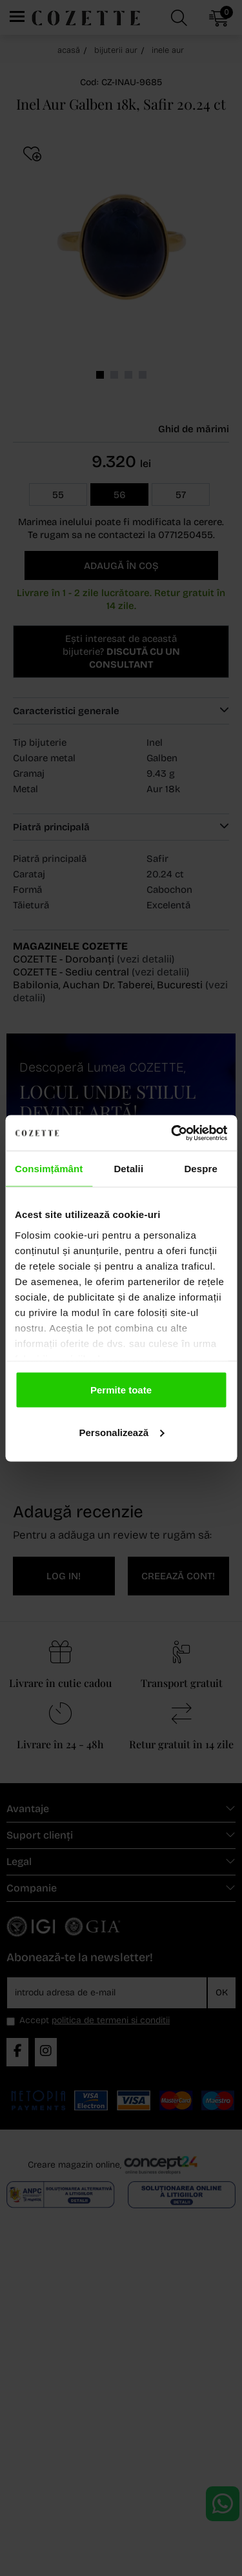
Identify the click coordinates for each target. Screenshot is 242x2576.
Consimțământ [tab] (49, 1168)
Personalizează (121, 1431)
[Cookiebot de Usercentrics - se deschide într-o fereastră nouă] (172, 1132)
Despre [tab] (200, 1168)
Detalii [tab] (128, 1168)
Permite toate (121, 1389)
